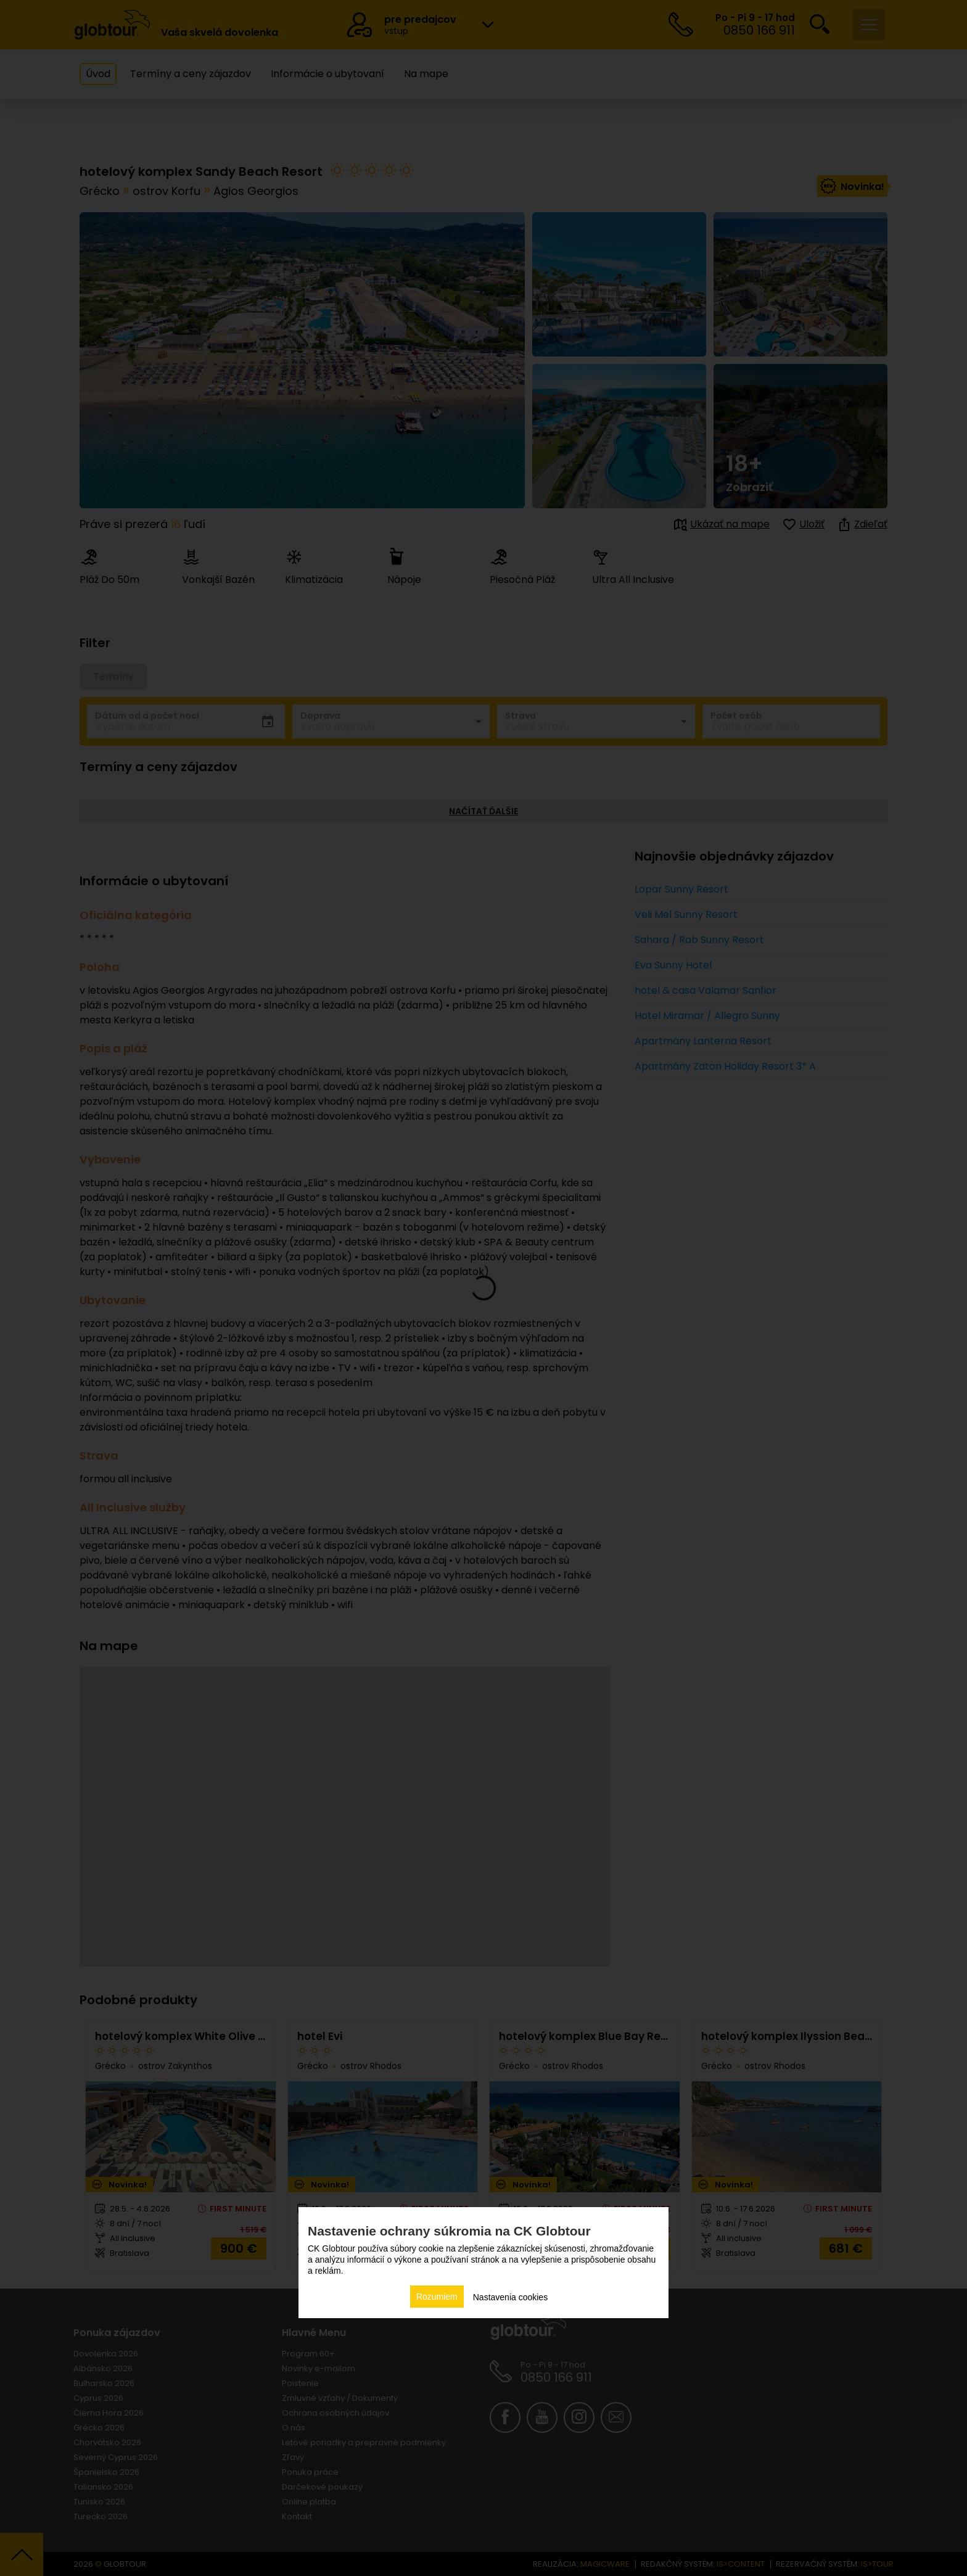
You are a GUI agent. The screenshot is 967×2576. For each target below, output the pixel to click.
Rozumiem (437, 2296)
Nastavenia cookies (510, 2297)
